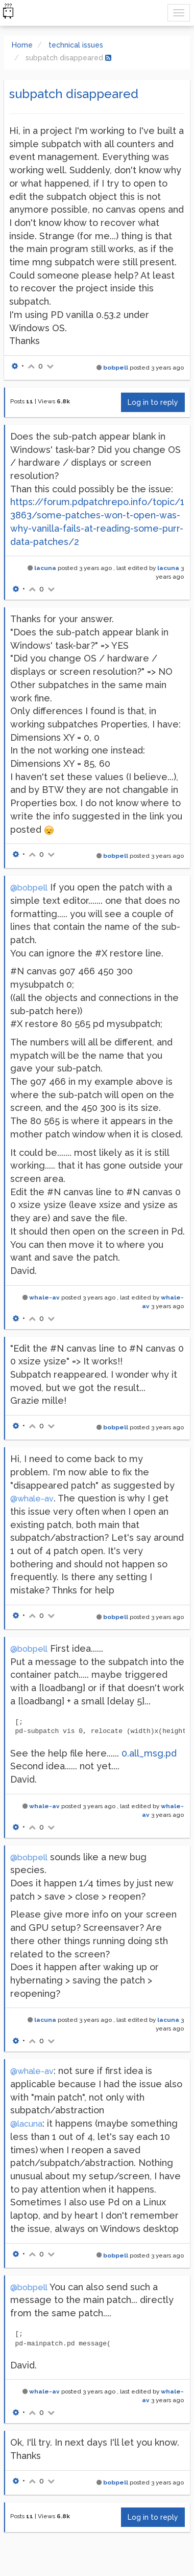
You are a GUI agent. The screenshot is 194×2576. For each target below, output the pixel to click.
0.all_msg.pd (149, 1753)
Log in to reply (153, 402)
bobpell (115, 367)
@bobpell (28, 888)
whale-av (44, 1297)
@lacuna (26, 2124)
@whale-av (32, 1498)
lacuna (45, 568)
